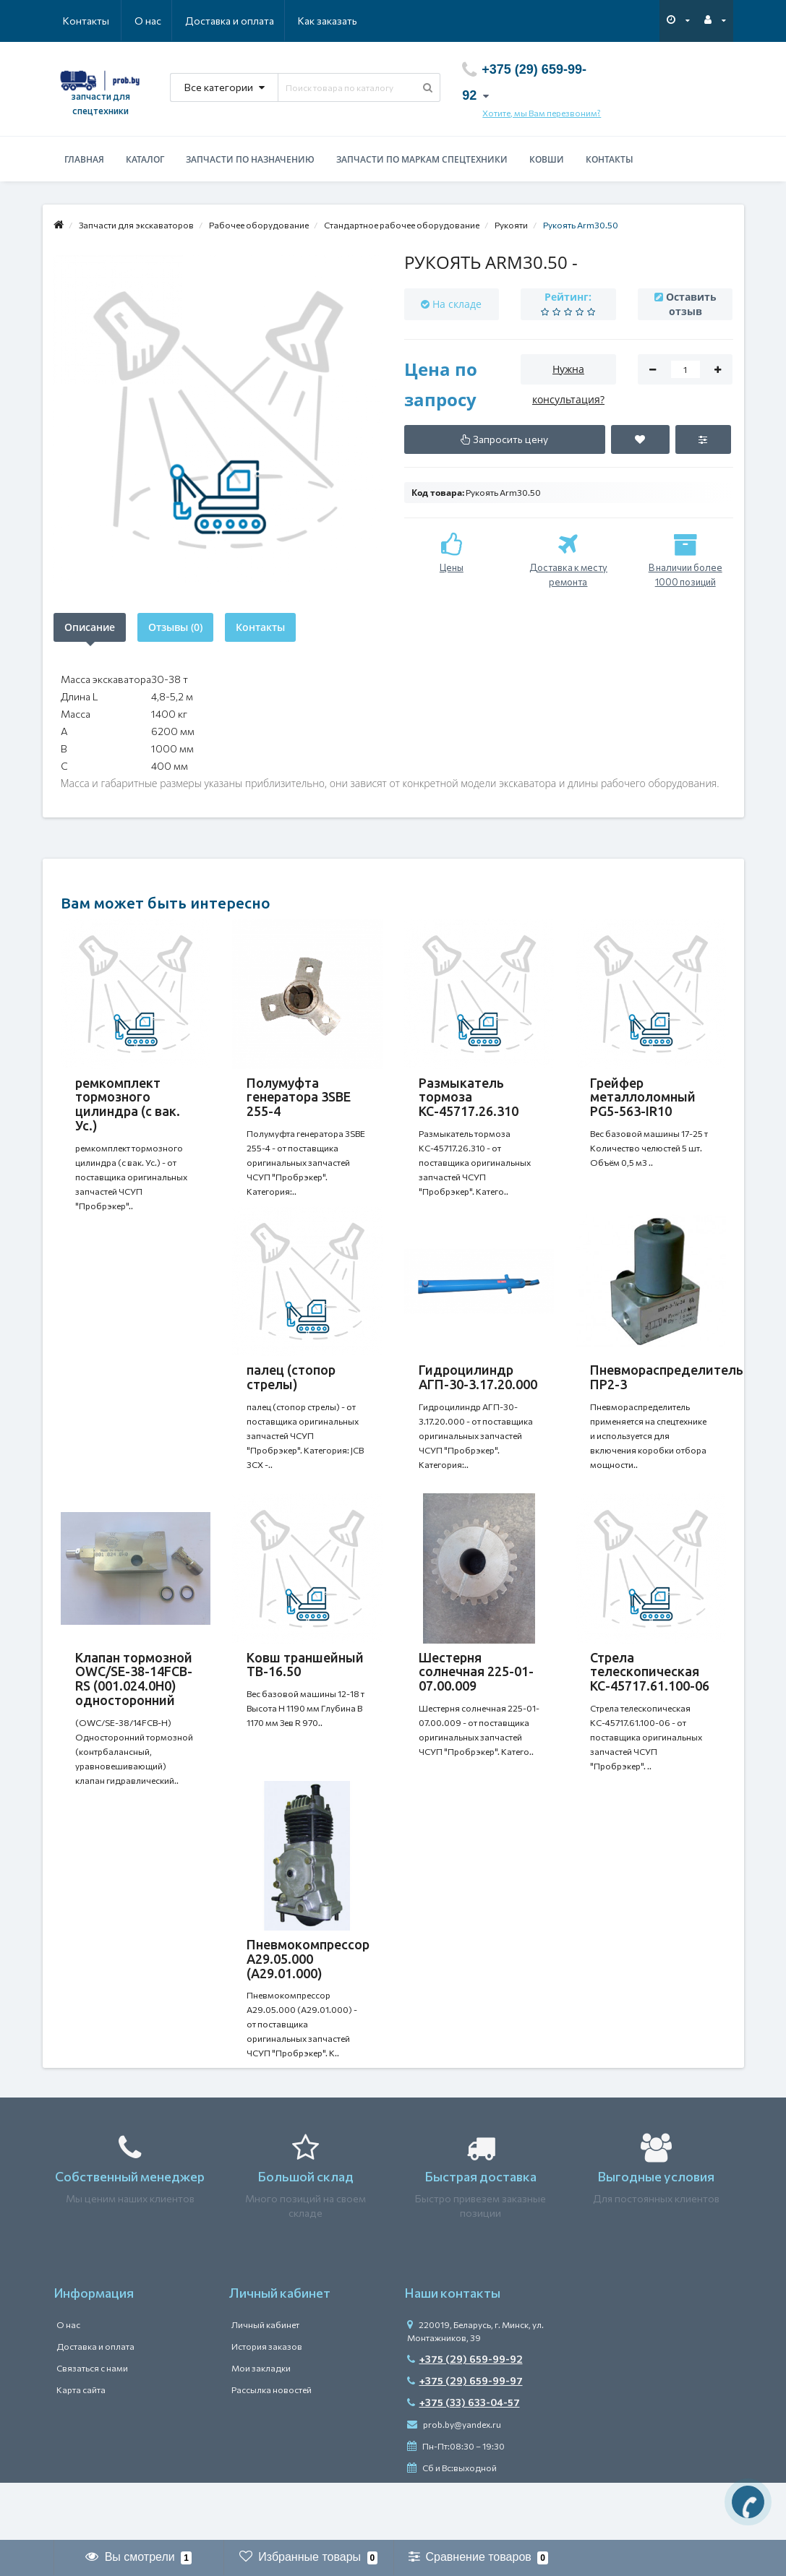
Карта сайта (81, 2447)
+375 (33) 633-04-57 (463, 2460)
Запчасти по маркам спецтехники (422, 159)
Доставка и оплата (159, 20)
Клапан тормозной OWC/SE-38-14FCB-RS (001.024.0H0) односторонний (133, 1707)
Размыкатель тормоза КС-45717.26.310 (468, 1097)
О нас (76, 20)
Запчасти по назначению (250, 159)
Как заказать (259, 20)
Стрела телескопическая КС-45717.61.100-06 (649, 1700)
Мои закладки (261, 2426)
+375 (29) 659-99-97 (465, 2438)
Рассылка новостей (271, 2447)
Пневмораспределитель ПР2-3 (666, 1391)
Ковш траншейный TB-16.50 (305, 1693)
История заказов (266, 2404)
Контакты (337, 20)
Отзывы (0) (175, 627)
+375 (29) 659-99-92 (465, 2416)
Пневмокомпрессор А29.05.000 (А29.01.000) (308, 2002)
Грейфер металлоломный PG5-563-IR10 (643, 1097)
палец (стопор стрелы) (291, 1391)
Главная (84, 159)
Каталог (145, 159)
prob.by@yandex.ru (454, 2482)
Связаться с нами (92, 2426)
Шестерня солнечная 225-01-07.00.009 (476, 1700)
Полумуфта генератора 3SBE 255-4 (299, 1097)
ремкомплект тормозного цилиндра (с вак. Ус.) (127, 1104)
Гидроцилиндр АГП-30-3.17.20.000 (478, 1391)
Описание (89, 627)
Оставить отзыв (691, 304)
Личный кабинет (265, 2382)
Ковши (546, 159)
